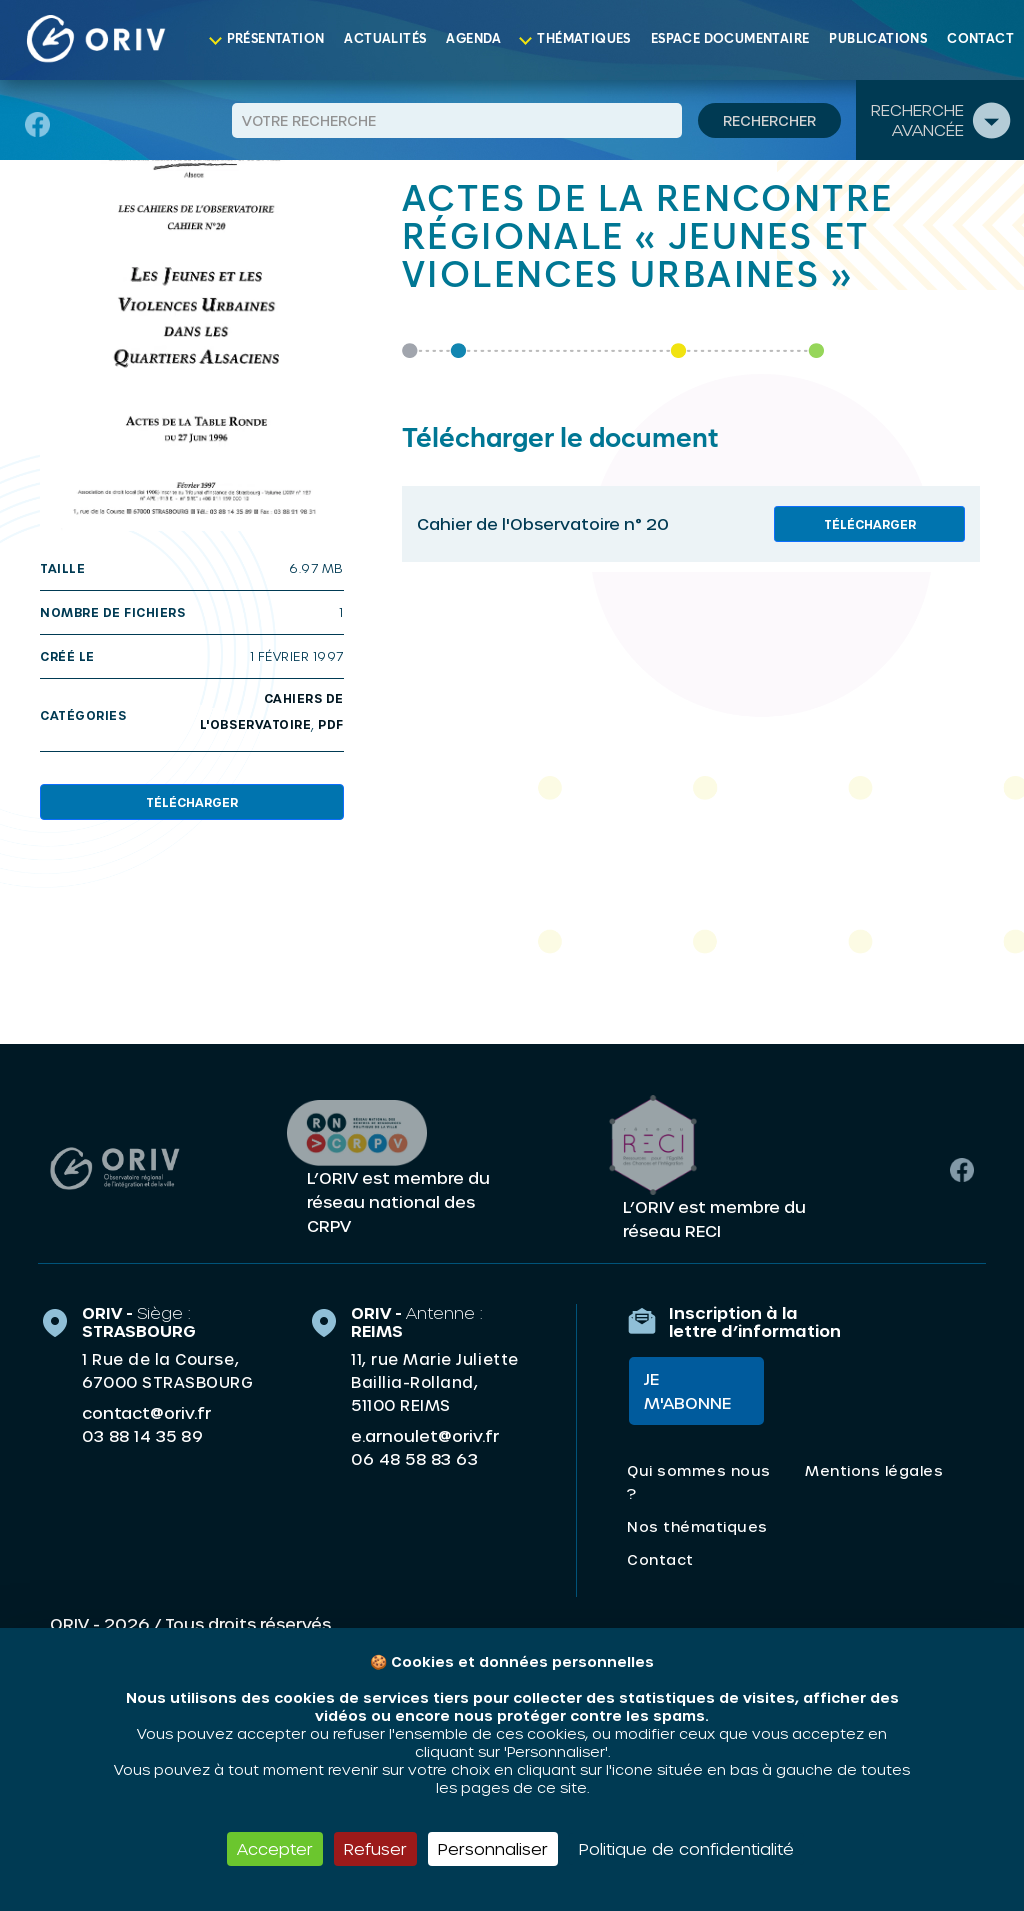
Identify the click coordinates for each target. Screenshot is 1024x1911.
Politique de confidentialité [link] (686, 1848)
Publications (878, 39)
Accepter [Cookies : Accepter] (275, 1848)
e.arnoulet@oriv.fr (425, 1434)
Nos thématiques (697, 1527)
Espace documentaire (730, 39)
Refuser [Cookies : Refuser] (375, 1848)
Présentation (276, 39)
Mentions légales (874, 1471)
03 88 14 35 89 (142, 1435)
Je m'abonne (685, 1391)
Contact (980, 39)
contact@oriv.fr (146, 1411)
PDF (331, 724)
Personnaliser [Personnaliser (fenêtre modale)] (493, 1848)
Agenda (473, 39)
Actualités (385, 39)
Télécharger (192, 802)
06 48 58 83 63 (414, 1458)
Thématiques (583, 39)
